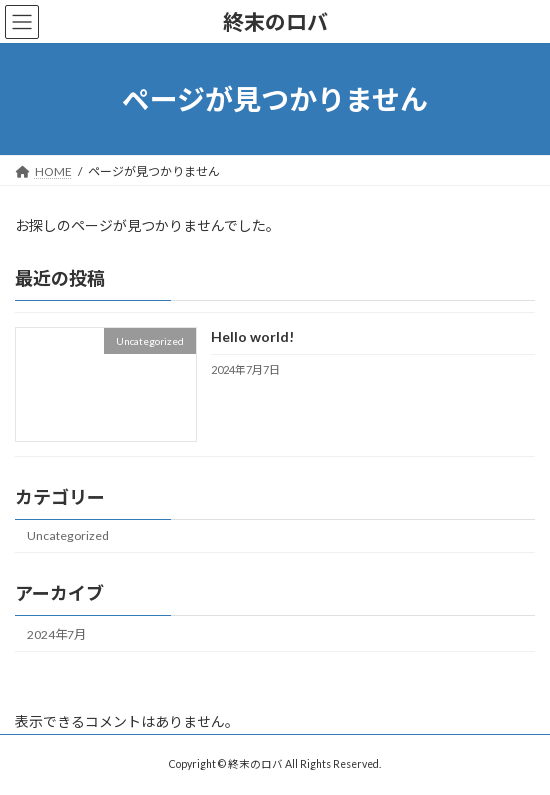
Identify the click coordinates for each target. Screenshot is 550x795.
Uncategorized (68, 536)
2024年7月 (56, 634)
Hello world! (252, 337)
